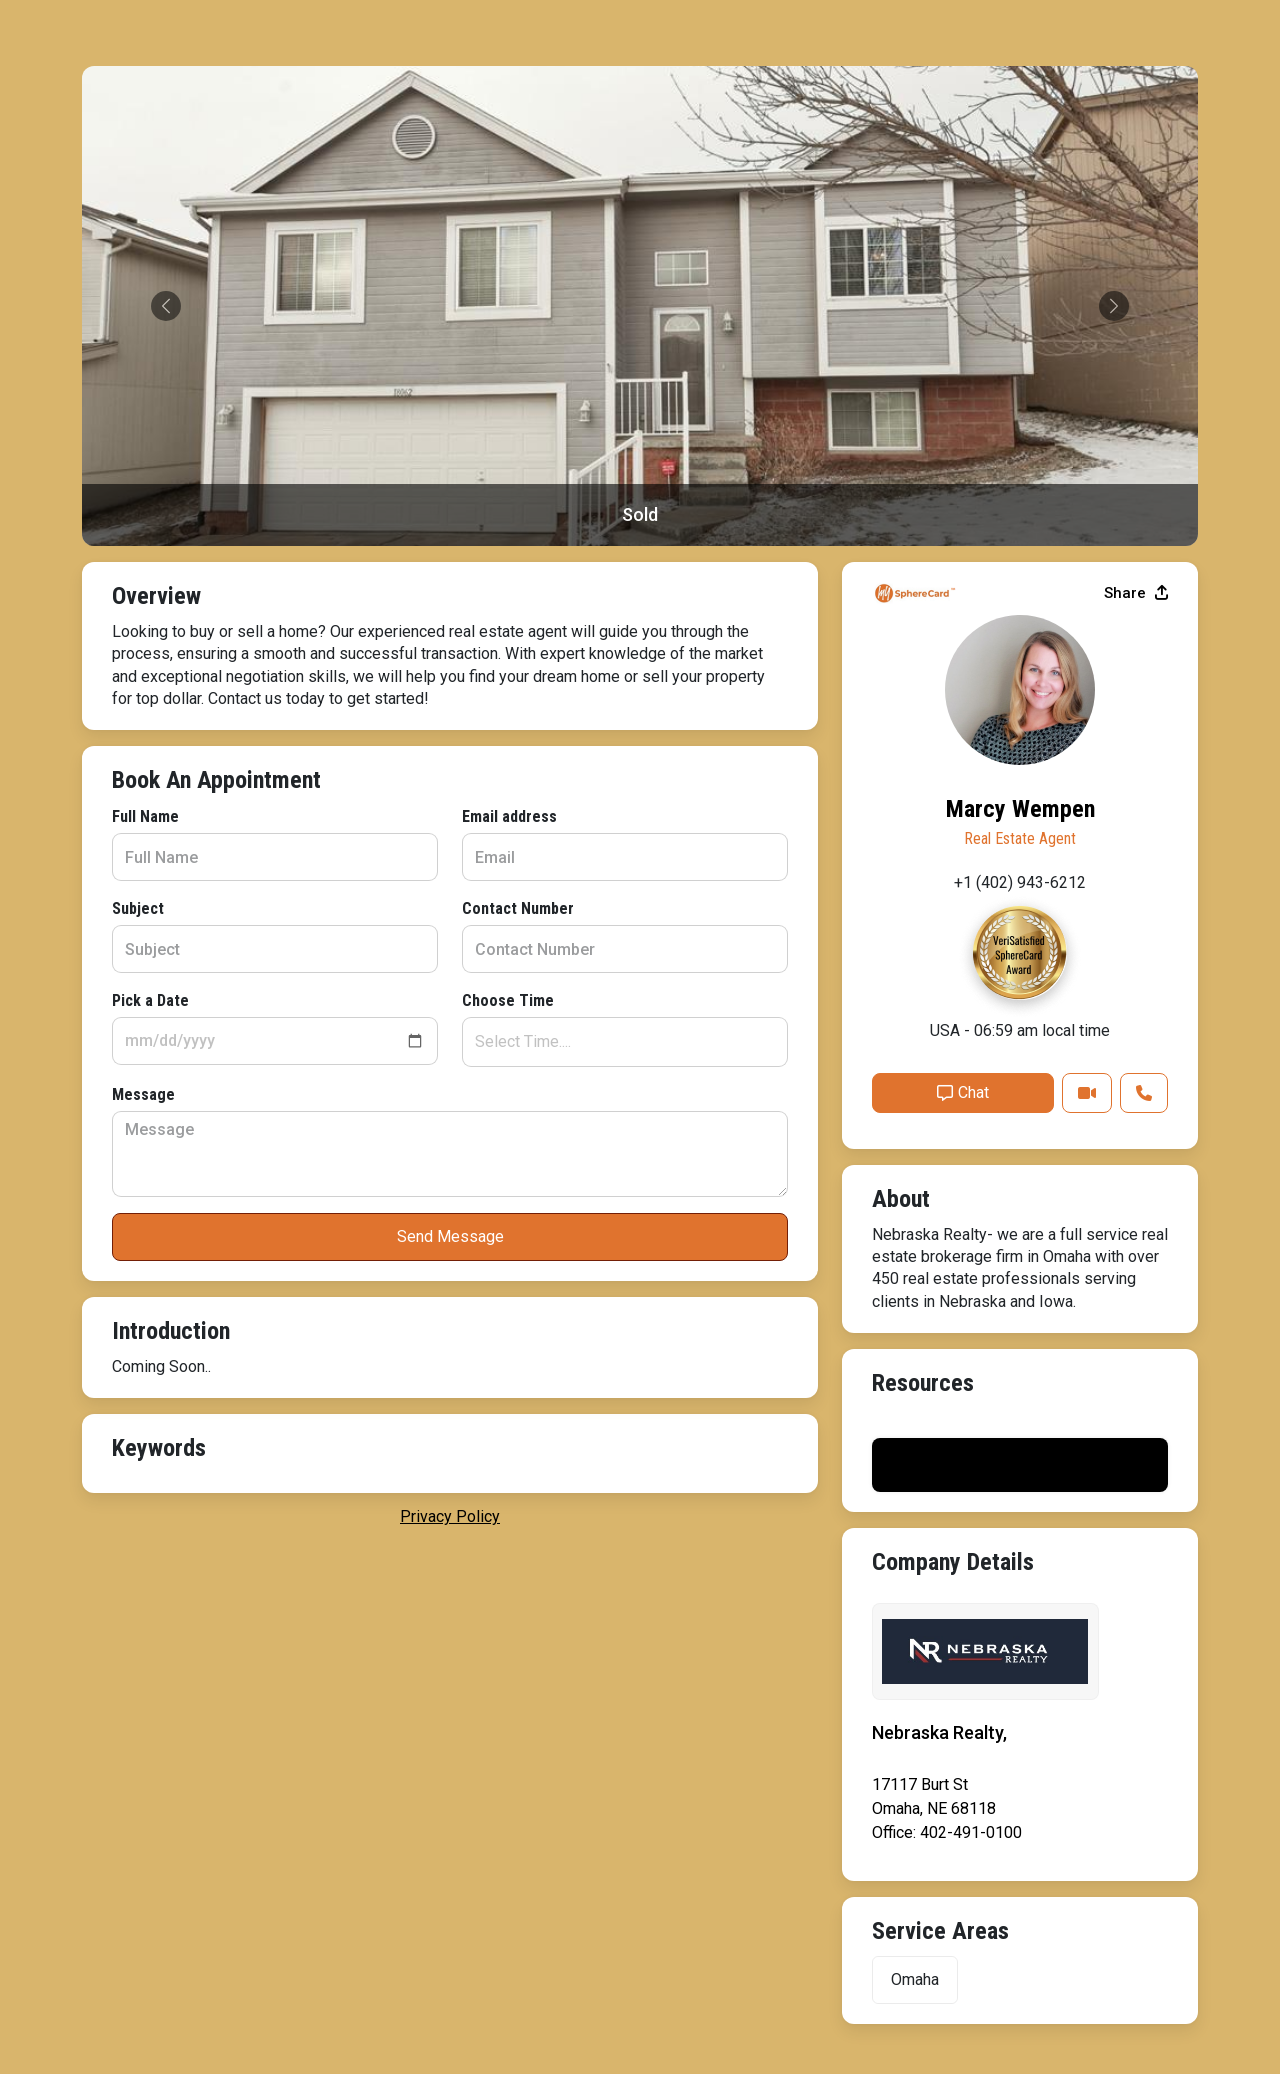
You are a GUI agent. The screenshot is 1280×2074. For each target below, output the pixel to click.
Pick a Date (150, 1000)
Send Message (450, 1236)
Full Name (145, 816)
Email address (509, 816)
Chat (963, 1092)
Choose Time (508, 1000)
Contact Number (518, 908)
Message (143, 1094)
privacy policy (450, 1516)
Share (1136, 593)
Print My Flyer (1020, 1464)
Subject (138, 908)
